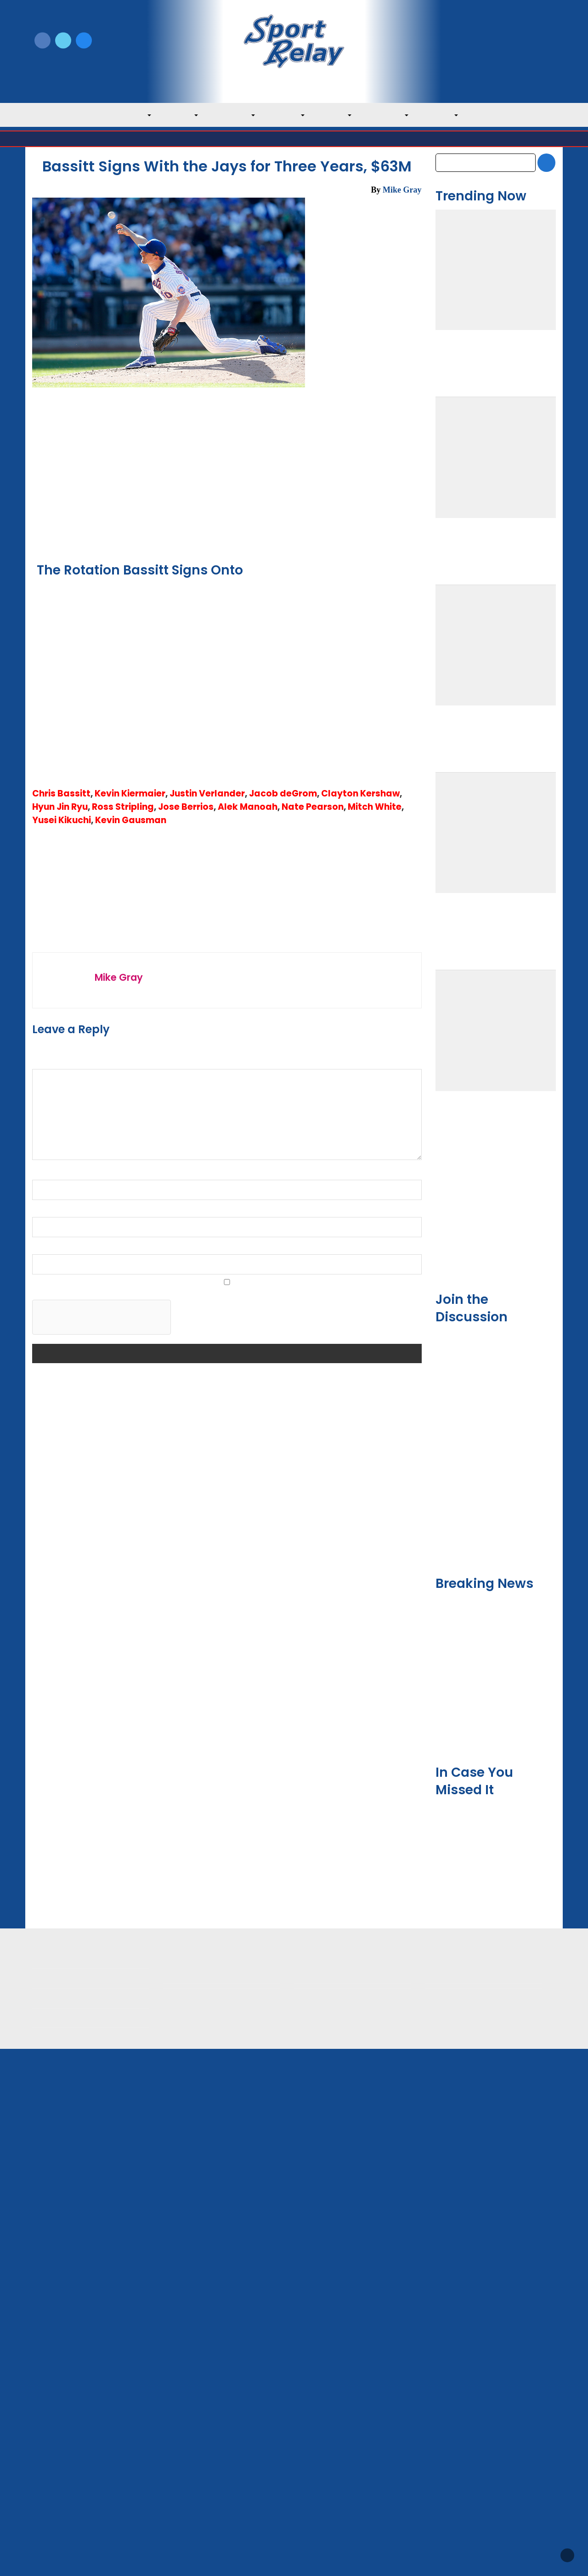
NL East (335, 115)
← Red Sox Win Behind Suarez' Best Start (99, 1218)
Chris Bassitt (61, 1284)
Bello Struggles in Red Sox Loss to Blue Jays (79, 1521)
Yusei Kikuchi (61, 1311)
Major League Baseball (63, 138)
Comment (50, 1683)
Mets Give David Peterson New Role (495, 1861)
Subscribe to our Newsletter (495, 51)
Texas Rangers (156, 487)
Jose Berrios (186, 1297)
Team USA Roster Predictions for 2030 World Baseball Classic (494, 1480)
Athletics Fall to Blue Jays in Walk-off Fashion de (373, 1526)
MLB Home (50, 2448)
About (42, 2468)
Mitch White (374, 1297)
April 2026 (452, 2057)
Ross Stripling (123, 1297)
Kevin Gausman (130, 1311)
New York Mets (221, 487)
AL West (288, 115)
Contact (45, 2488)
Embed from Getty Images (169, 538)
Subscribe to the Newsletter (472, 2448)
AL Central (234, 115)
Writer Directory (321, 2463)
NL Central (387, 115)
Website (45, 1869)
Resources (49, 2507)
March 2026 (454, 2076)
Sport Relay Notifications (260, 452)
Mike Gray (402, 189)
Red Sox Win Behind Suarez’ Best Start (173, 1521)
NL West (441, 115)
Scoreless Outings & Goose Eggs (478, 2463)
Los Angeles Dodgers (274, 477)
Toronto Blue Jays (209, 138)
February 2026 (459, 2096)
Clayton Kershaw (360, 1284)
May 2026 (450, 2038)
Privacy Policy (186, 2463)
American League (125, 138)
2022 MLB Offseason (87, 1358)
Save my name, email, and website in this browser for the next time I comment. (159, 1912)
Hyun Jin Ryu (60, 1297)
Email (43, 1831)
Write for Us (495, 41)
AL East (182, 115)
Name (44, 1794)
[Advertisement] (227, 794)
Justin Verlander (207, 1284)
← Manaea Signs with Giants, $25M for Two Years (111, 1243)
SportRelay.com (317, 2557)
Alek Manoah (247, 1297)
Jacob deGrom (283, 1284)
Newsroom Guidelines (200, 2448)
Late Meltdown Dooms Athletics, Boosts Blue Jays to (271, 1531)
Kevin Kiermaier (130, 1284)
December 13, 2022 (391, 203)
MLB (140, 115)
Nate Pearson (313, 1297)
